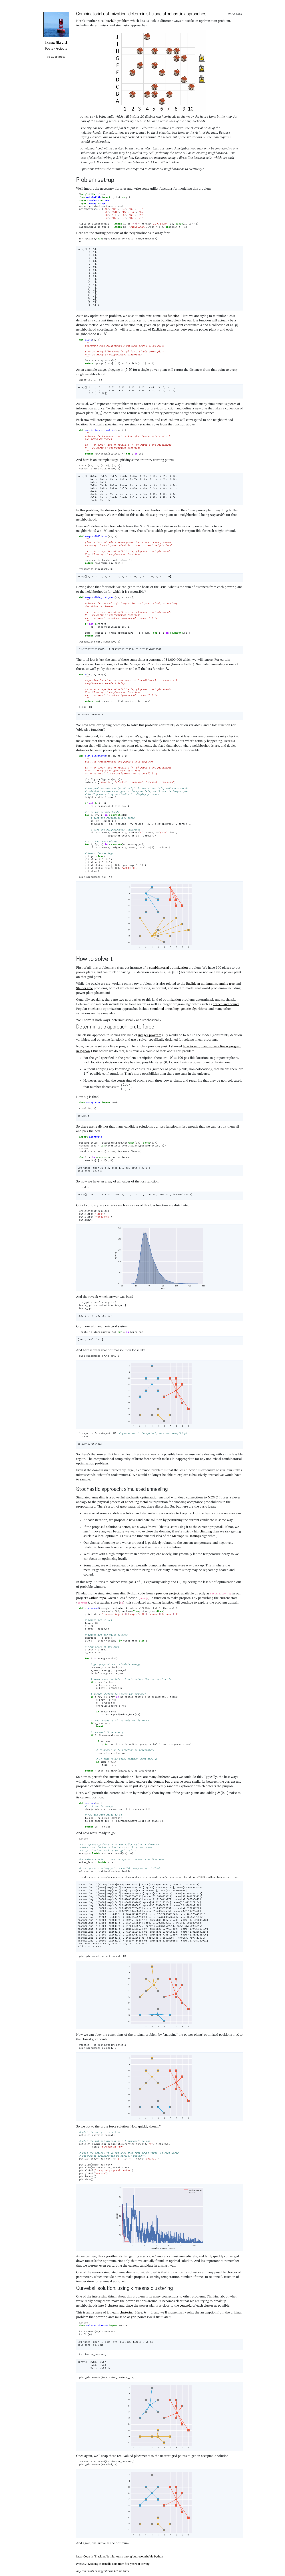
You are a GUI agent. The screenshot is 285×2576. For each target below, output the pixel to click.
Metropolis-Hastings (186, 1536)
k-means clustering (120, 2312)
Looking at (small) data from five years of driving (118, 2563)
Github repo (97, 1598)
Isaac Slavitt (56, 42)
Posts (49, 49)
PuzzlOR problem (117, 21)
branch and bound (226, 1004)
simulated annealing (164, 1008)
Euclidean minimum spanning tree (210, 983)
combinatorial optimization (168, 967)
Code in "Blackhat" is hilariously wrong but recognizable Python (123, 2556)
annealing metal (136, 1502)
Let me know (121, 2571)
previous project (167, 1593)
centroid (186, 2305)
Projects (61, 49)
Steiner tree (84, 988)
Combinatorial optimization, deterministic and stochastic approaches (141, 14)
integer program (149, 1035)
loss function (171, 316)
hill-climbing (203, 1531)
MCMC (213, 1497)
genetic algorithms (193, 1008)
